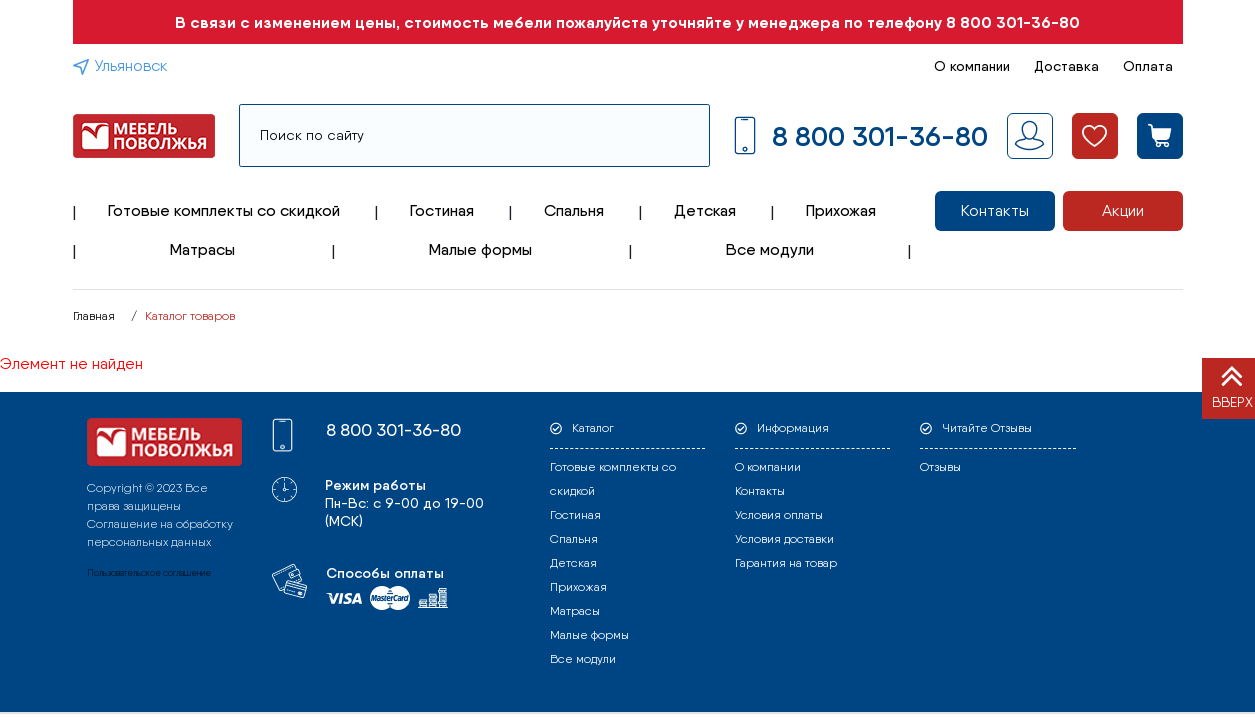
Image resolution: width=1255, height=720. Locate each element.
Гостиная (442, 210)
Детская (705, 210)
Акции (1123, 210)
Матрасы (202, 249)
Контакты (995, 210)
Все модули (770, 249)
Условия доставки (784, 539)
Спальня (574, 210)
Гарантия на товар (786, 563)
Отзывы (940, 467)
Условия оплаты (779, 515)
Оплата (1148, 66)
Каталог (593, 428)
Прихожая (841, 210)
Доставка (1066, 66)
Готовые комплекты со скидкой (224, 210)
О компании (972, 66)
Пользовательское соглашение (149, 572)
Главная (94, 316)
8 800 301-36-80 (1013, 22)
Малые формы (480, 249)
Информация (793, 428)
